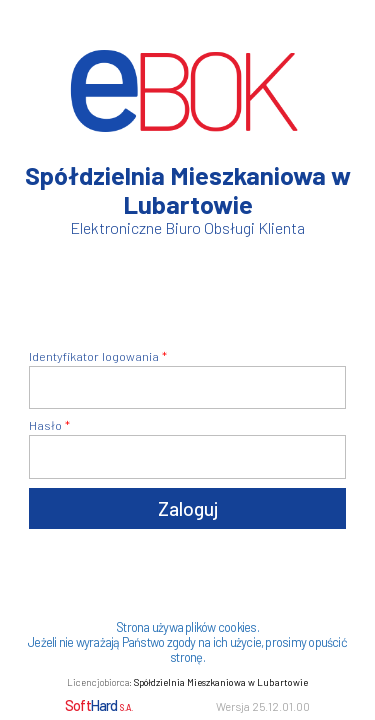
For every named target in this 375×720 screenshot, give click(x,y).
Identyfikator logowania (94, 356)
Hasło (45, 425)
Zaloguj (188, 508)
